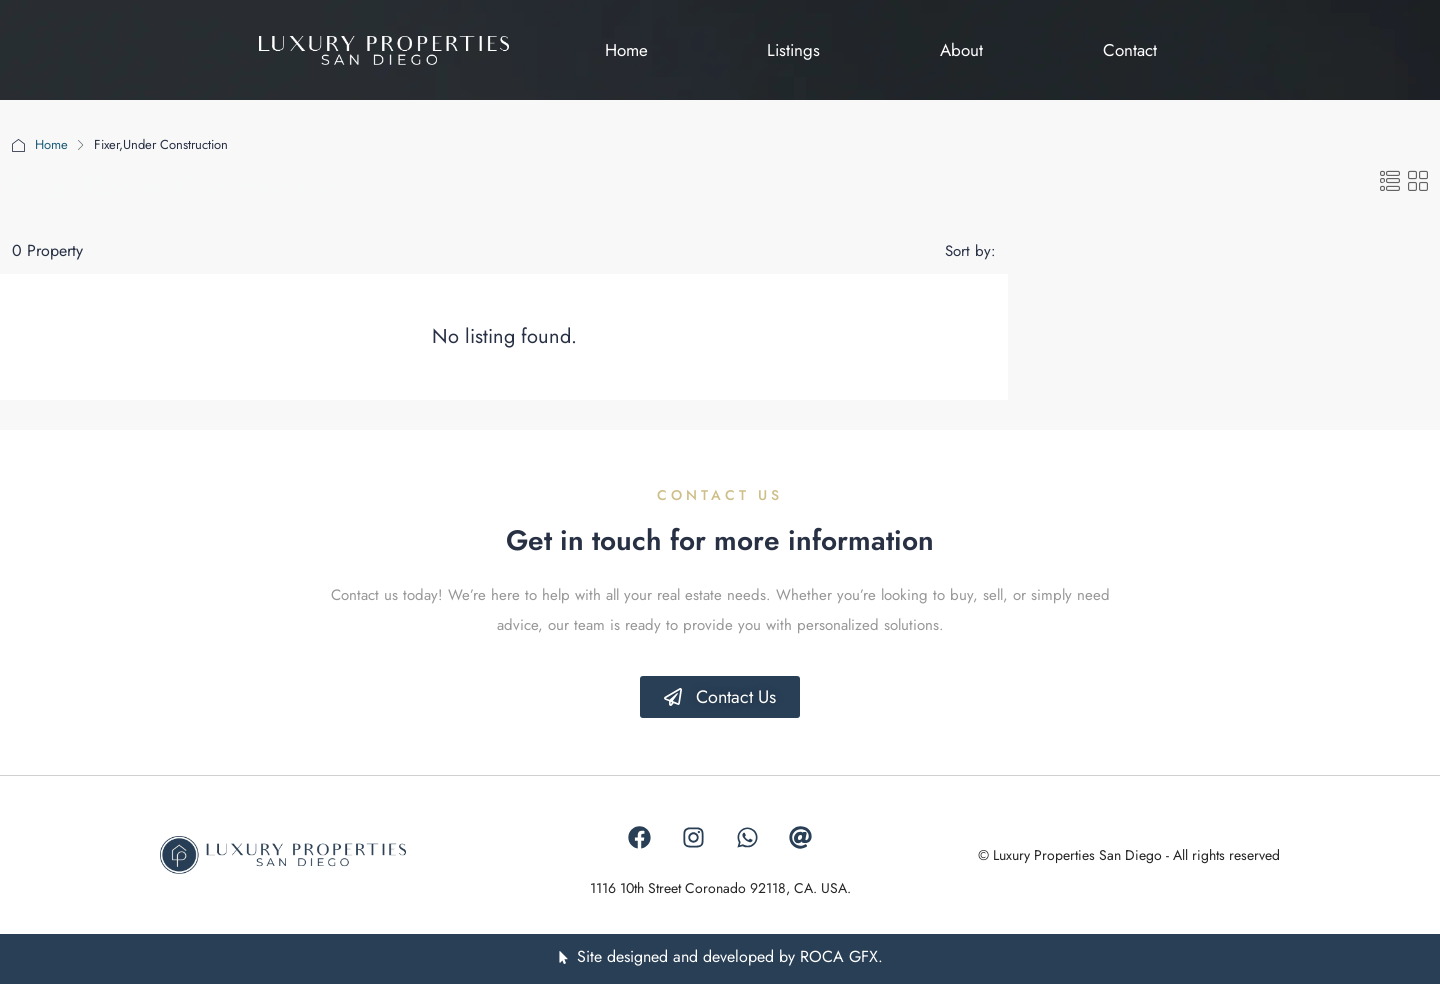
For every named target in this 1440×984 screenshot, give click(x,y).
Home (51, 144)
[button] (1390, 182)
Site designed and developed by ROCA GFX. (730, 956)
